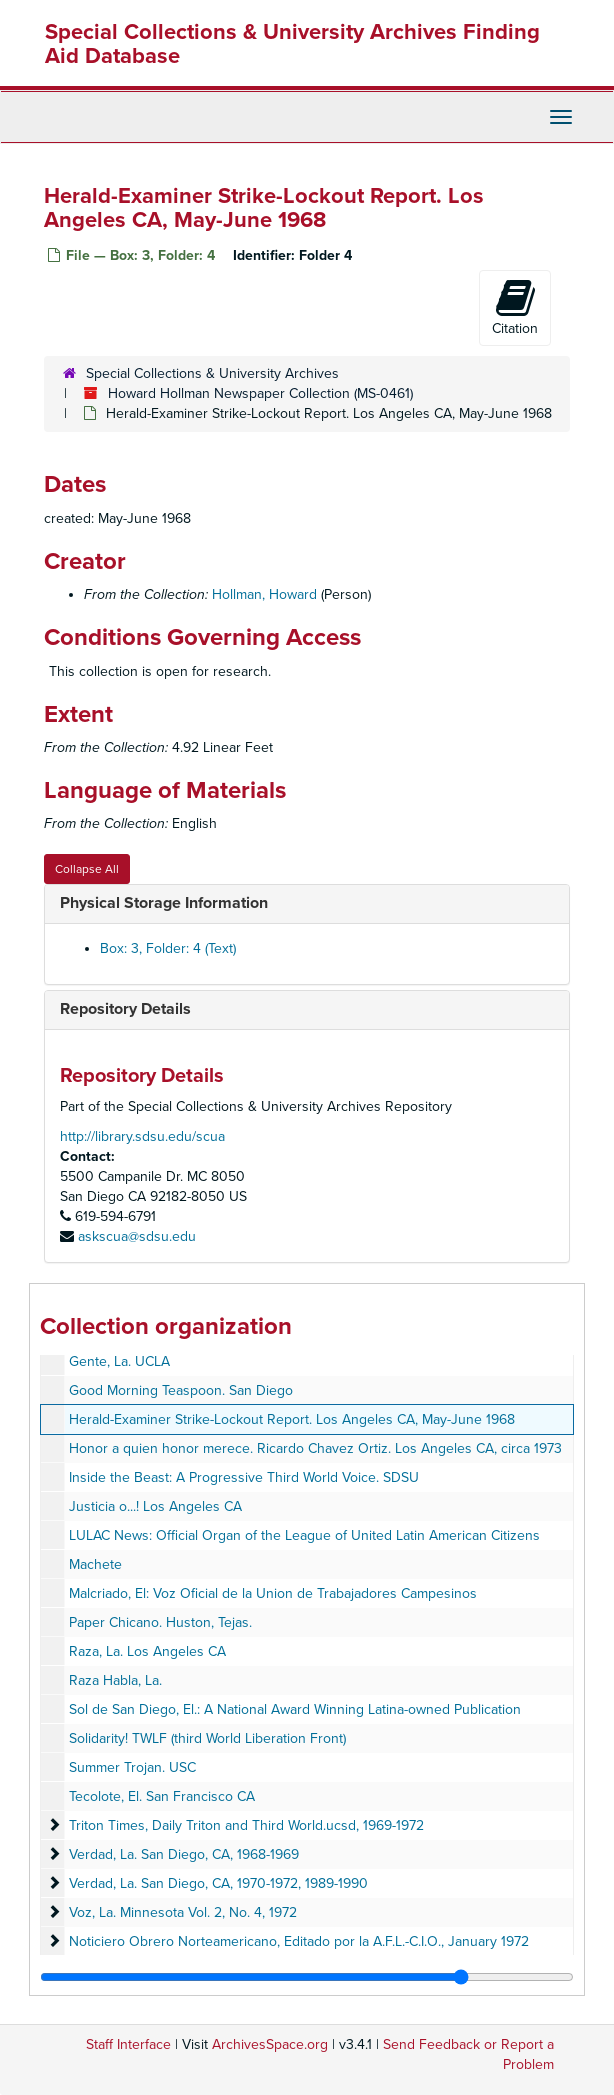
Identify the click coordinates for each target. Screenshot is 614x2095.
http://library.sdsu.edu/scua (142, 1136)
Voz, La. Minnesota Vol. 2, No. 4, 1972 (183, 1912)
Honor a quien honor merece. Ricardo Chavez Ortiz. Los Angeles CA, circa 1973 (315, 1448)
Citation (515, 307)
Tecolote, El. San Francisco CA (162, 1796)
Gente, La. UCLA (119, 1361)
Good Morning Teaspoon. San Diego (181, 1390)
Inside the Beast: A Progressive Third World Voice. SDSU (244, 1477)
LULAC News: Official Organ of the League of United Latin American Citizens (304, 1535)
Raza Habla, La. (115, 1680)
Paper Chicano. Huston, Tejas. (160, 1622)
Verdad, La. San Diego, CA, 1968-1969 (184, 1854)
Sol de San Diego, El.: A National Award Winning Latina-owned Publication (295, 1709)
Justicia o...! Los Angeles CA (155, 1506)
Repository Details (125, 1009)
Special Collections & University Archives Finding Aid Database (292, 44)
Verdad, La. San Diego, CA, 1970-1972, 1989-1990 (218, 1883)
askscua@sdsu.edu (137, 1236)
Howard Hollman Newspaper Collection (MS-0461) (260, 393)
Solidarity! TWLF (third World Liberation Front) (207, 1738)
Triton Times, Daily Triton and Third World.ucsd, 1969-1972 (246, 1825)
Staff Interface (128, 2044)
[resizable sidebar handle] (307, 1977)
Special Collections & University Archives (212, 373)
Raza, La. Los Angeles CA (147, 1651)
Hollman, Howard (264, 594)
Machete (95, 1564)
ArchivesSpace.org (270, 2044)
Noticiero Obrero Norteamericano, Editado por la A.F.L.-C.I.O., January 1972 (299, 1941)
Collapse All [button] (87, 869)
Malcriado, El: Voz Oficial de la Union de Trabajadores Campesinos (273, 1593)
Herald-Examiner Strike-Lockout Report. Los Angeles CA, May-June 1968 (292, 1419)
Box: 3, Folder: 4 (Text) (168, 948)
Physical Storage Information (164, 903)
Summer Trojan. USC (132, 1767)
